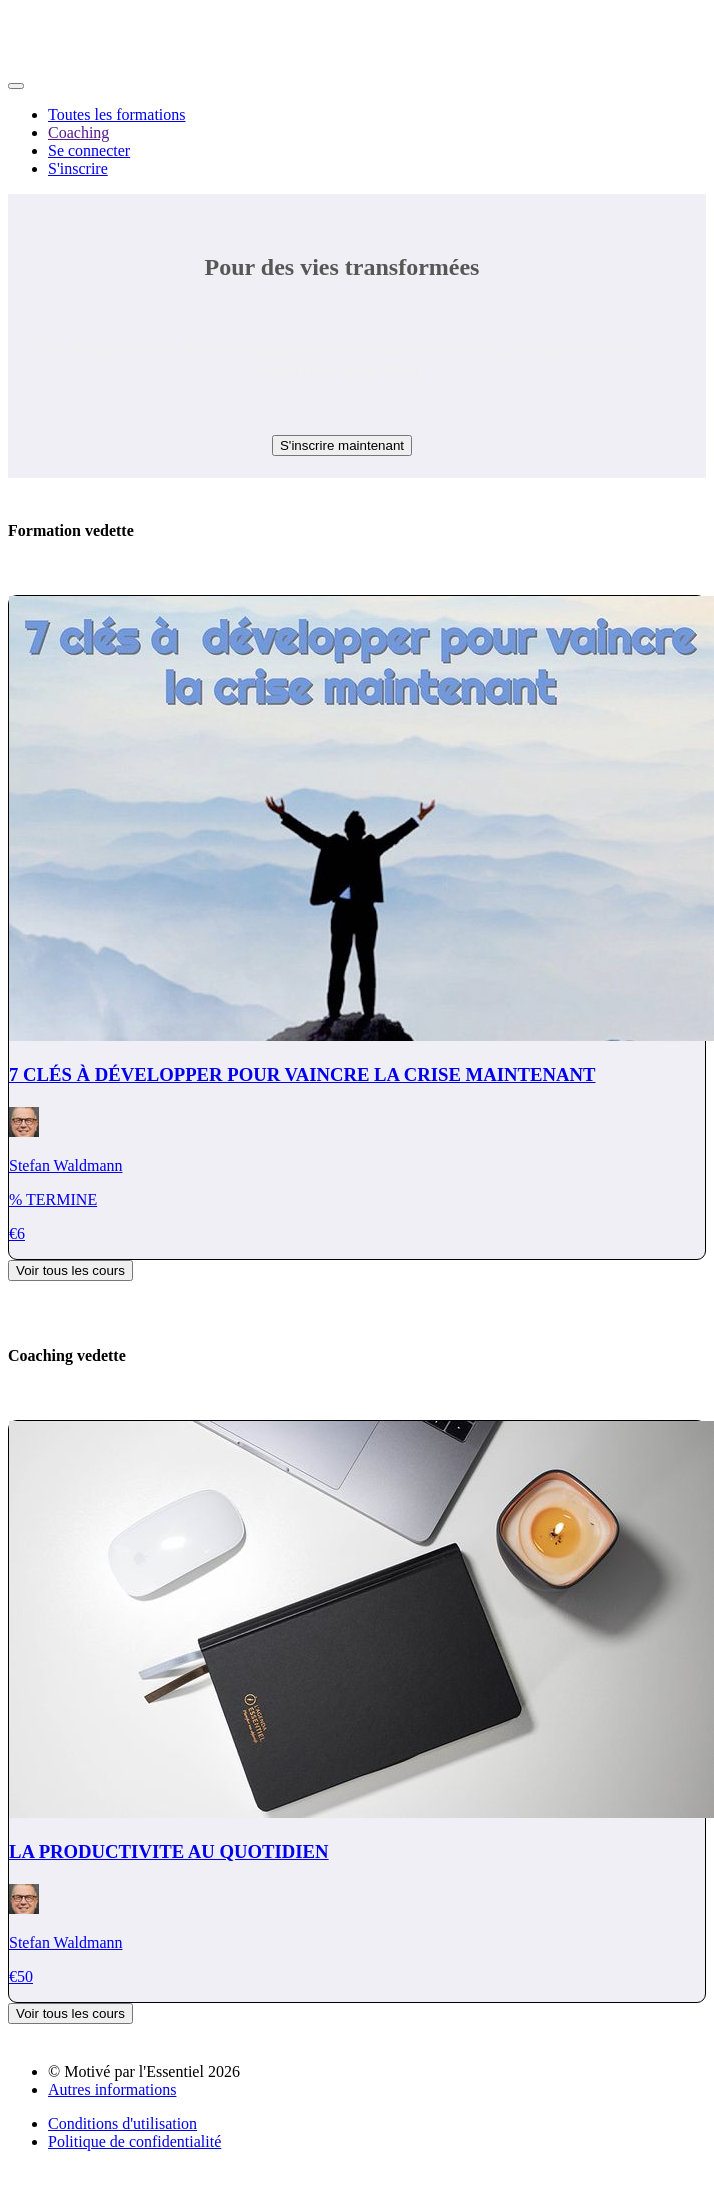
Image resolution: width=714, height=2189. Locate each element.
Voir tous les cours (70, 1270)
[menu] (357, 142)
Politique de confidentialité (134, 2141)
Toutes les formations (117, 114)
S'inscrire (78, 168)
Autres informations (112, 2089)
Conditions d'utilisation (122, 2123)
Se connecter (89, 150)
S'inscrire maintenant (342, 445)
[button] (16, 86)
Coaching (78, 132)
